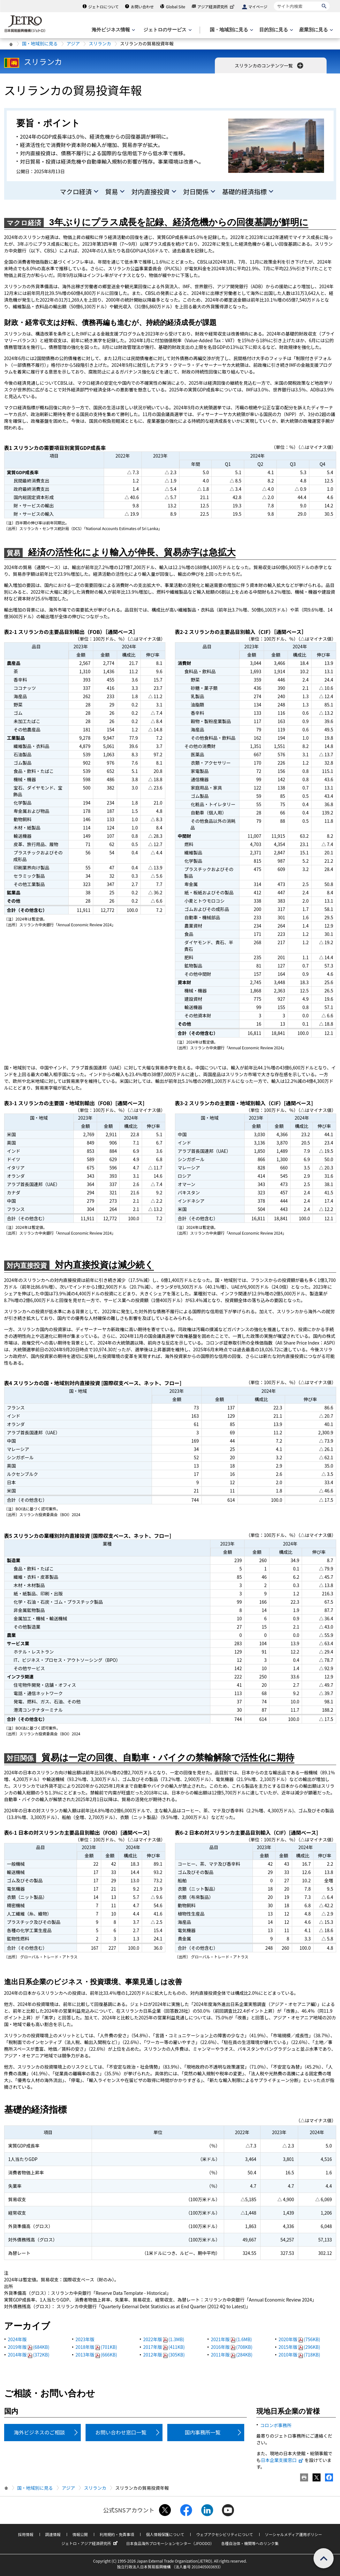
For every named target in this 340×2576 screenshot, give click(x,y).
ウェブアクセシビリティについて (224, 2534)
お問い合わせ (142, 6)
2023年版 (85, 2339)
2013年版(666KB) (96, 2354)
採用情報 (25, 2534)
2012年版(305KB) (164, 2354)
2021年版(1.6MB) (231, 2339)
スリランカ (100, 43)
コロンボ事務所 (275, 2425)
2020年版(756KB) (299, 2339)
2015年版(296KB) (299, 2347)
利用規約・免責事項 (117, 2534)
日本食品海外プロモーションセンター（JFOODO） (170, 2543)
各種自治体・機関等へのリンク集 (250, 2543)
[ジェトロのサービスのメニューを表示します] (166, 30)
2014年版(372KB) (28, 2354)
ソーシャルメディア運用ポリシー (293, 2534)
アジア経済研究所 (216, 6)
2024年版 (17, 2339)
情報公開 (80, 2534)
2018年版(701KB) (96, 2347)
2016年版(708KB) (232, 2347)
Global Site (175, 6)
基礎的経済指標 (244, 191)
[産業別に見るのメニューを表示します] (315, 30)
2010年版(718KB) (299, 2354)
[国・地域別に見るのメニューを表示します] (231, 30)
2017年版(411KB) (164, 2347)
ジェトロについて (103, 6)
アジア (73, 43)
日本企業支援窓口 (282, 2460)
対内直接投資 (151, 191)
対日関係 (196, 191)
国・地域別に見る (40, 43)
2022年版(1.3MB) (164, 2339)
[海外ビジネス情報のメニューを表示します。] (113, 30)
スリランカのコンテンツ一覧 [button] (270, 65)
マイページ (258, 6)
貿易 (111, 191)
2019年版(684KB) (28, 2347)
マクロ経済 (76, 191)
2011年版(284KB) (232, 2354)
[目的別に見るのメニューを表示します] (275, 30)
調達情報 (53, 2534)
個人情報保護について (165, 2534)
